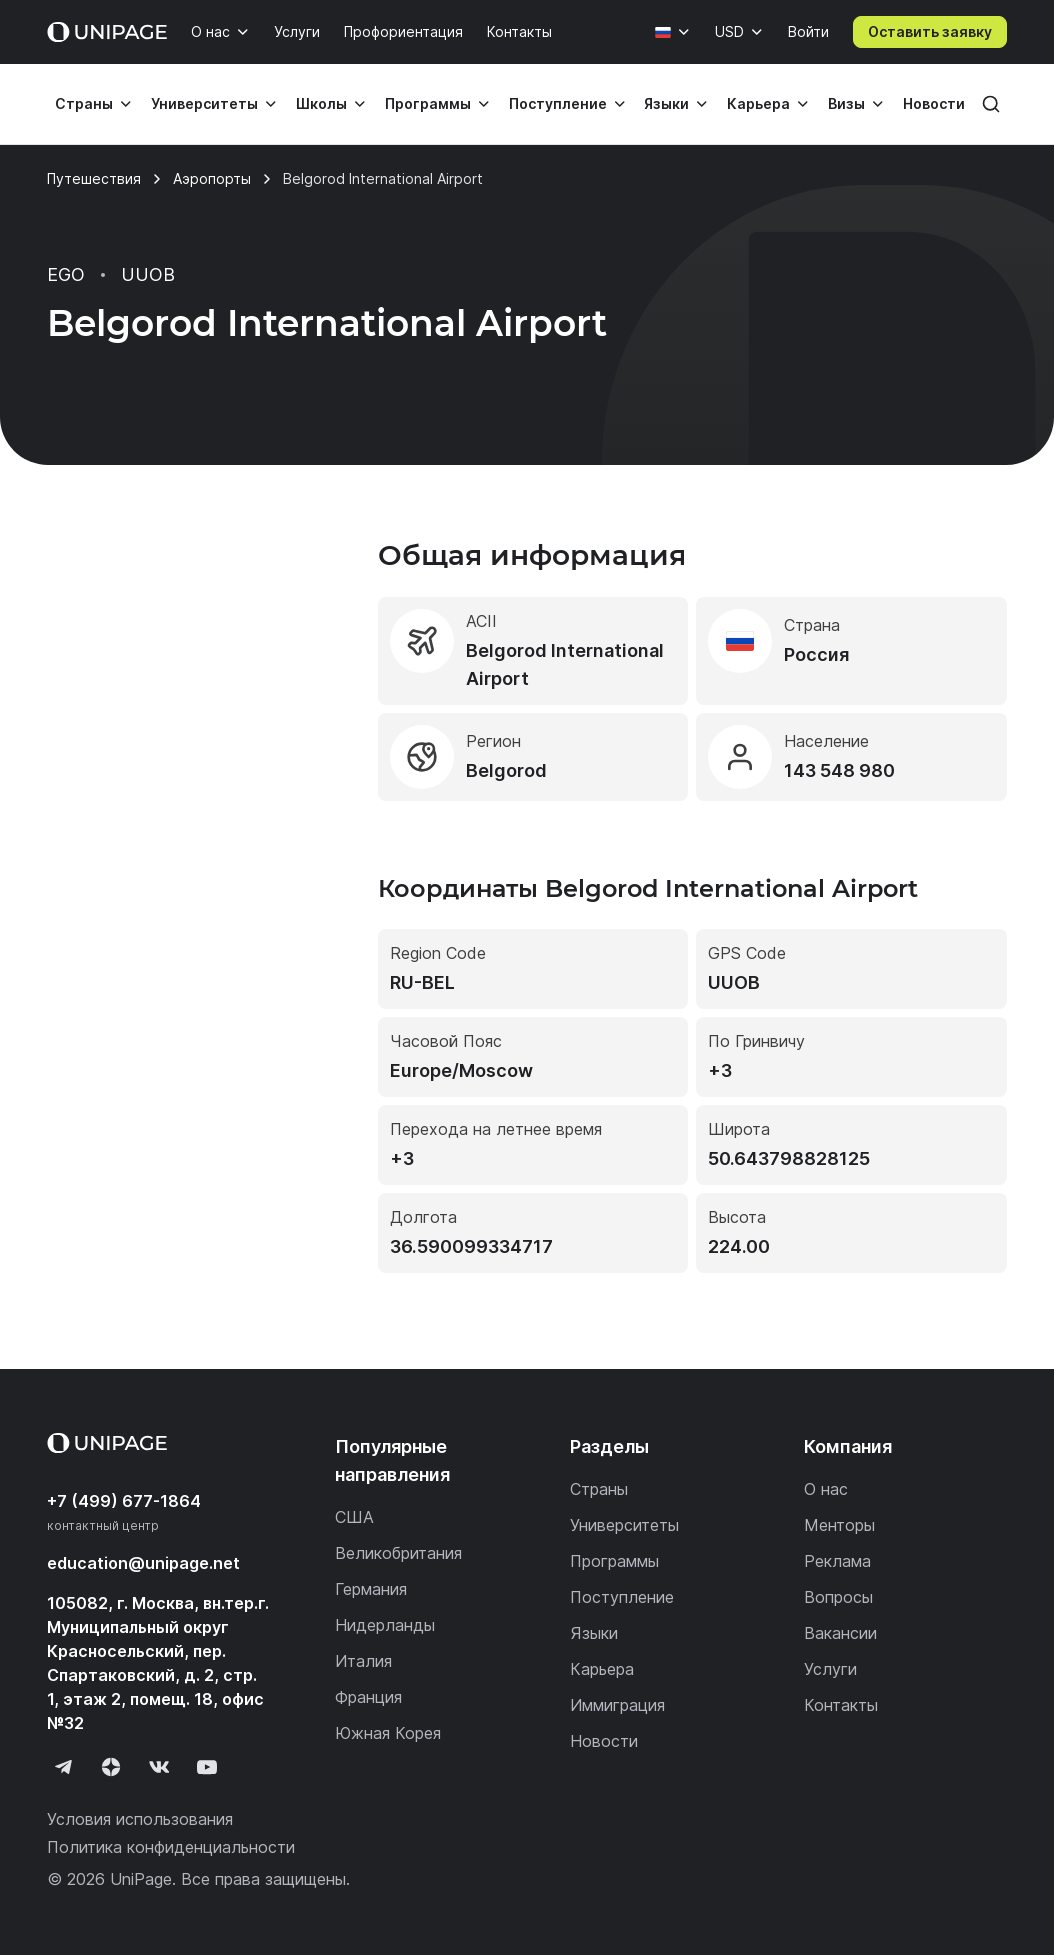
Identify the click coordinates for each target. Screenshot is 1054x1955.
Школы (321, 103)
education (143, 1563)
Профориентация (403, 31)
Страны (84, 103)
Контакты (519, 31)
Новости (934, 103)
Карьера (758, 103)
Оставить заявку (930, 31)
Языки (666, 103)
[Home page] (107, 32)
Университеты (204, 103)
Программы (428, 103)
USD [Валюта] (729, 31)
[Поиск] (991, 104)
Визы (846, 103)
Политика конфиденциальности (171, 1847)
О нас (210, 31)
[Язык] (673, 32)
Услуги (297, 31)
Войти (808, 31)
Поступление (558, 103)
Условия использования (140, 1819)
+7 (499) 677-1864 (124, 1501)
